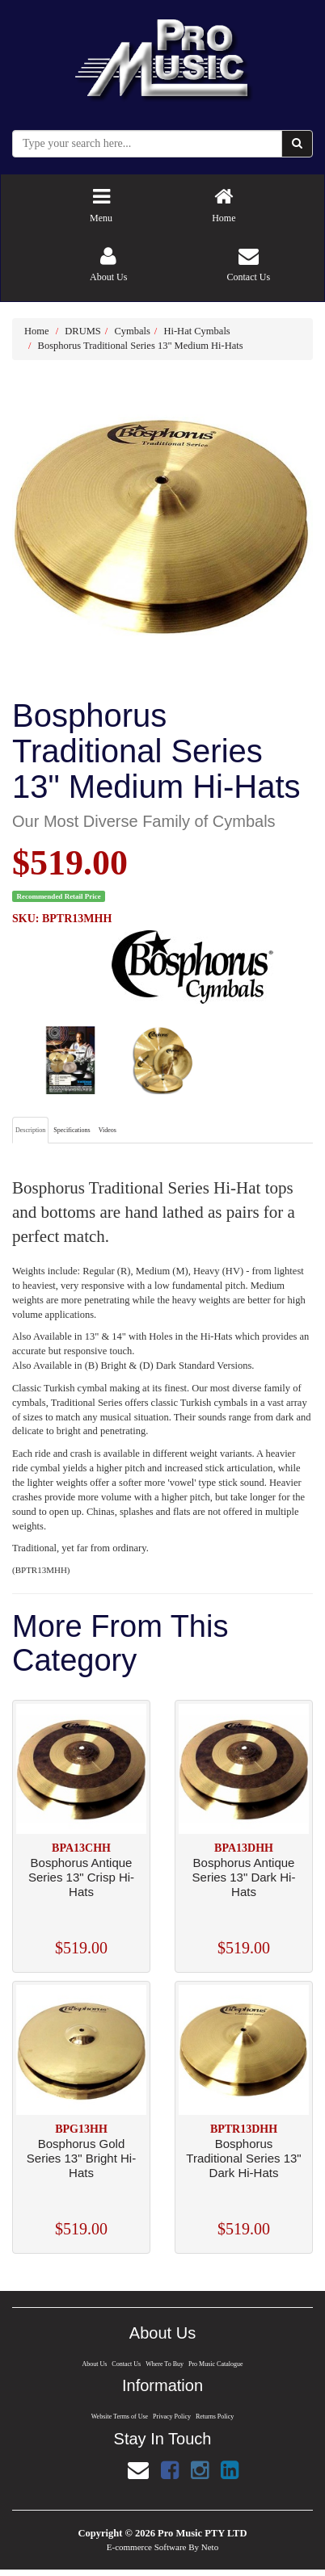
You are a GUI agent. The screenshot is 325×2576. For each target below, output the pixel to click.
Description (30, 1130)
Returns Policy (215, 2416)
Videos (107, 1130)
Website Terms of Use (118, 2416)
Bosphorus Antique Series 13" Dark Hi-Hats (244, 1877)
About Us (93, 2364)
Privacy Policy (172, 2416)
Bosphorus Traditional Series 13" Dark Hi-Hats (243, 2158)
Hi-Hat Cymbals (196, 331)
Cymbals (132, 331)
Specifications (71, 1130)
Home (36, 331)
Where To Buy (165, 2364)
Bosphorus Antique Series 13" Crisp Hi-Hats (81, 1877)
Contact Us (126, 2364)
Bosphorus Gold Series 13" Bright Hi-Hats (81, 2158)
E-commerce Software (147, 2547)
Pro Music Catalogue (217, 2364)
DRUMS (82, 331)
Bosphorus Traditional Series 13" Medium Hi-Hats (140, 345)
